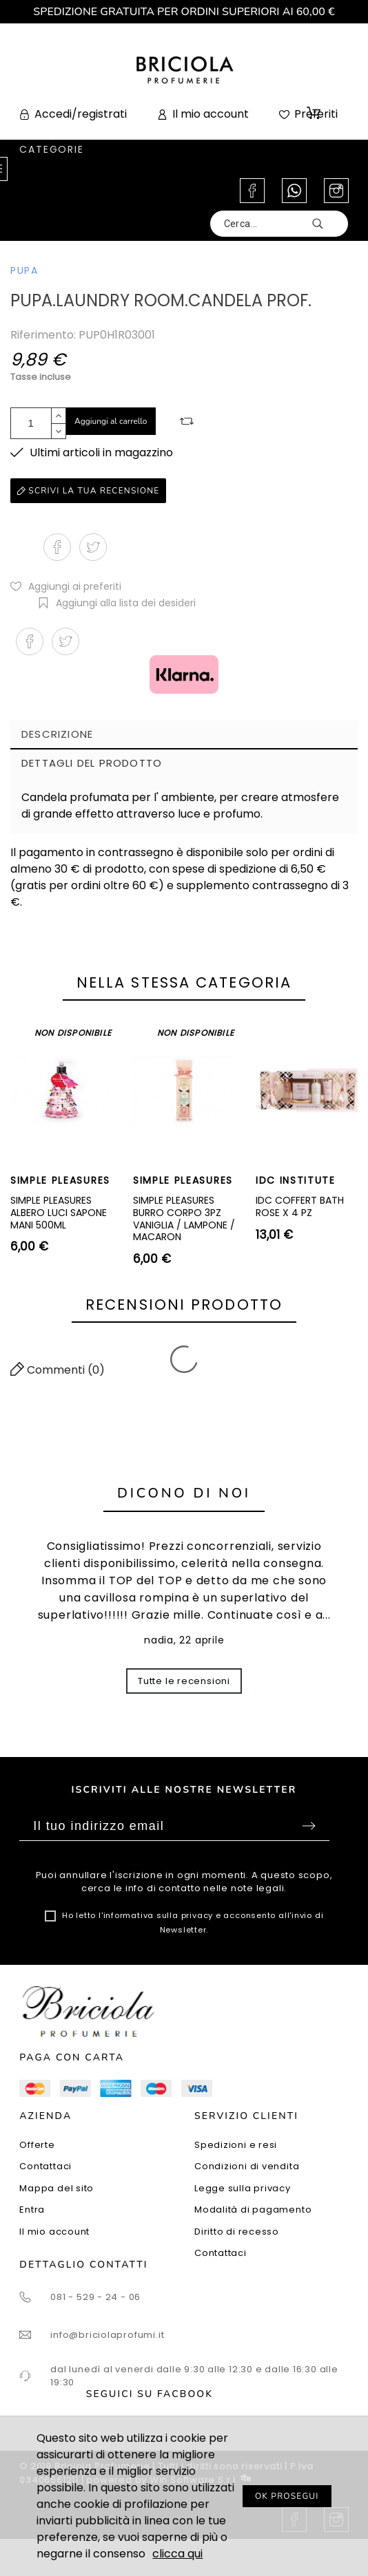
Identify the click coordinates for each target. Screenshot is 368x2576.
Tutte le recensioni (184, 1681)
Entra (32, 2209)
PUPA (24, 270)
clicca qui (177, 2554)
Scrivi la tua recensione (88, 490)
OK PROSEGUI (287, 2496)
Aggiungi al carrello (110, 421)
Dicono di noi (184, 1493)
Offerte (36, 2144)
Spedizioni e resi (235, 2144)
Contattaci (45, 2166)
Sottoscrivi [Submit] (309, 1826)
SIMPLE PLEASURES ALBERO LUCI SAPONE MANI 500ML (58, 1212)
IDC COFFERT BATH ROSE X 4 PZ (300, 1206)
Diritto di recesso (236, 2231)
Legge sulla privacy (242, 2188)
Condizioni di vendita (246, 2166)
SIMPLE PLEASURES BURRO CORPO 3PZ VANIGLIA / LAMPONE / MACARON (184, 1218)
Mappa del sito (56, 2188)
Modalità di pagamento (252, 2209)
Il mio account (54, 2231)
